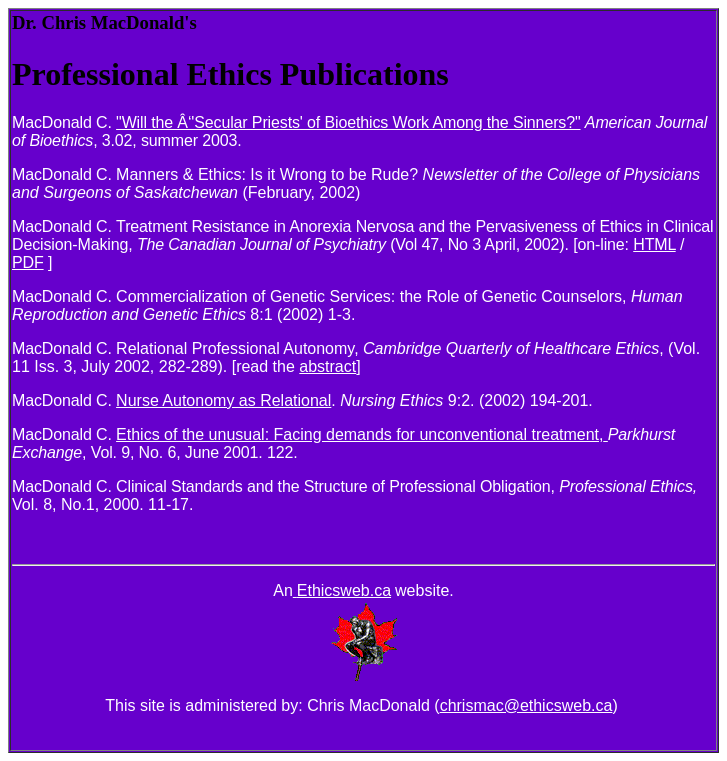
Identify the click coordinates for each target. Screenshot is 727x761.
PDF (28, 262)
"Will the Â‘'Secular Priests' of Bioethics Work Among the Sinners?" (348, 122)
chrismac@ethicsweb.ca (526, 705)
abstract (327, 366)
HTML (654, 244)
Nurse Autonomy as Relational (223, 400)
